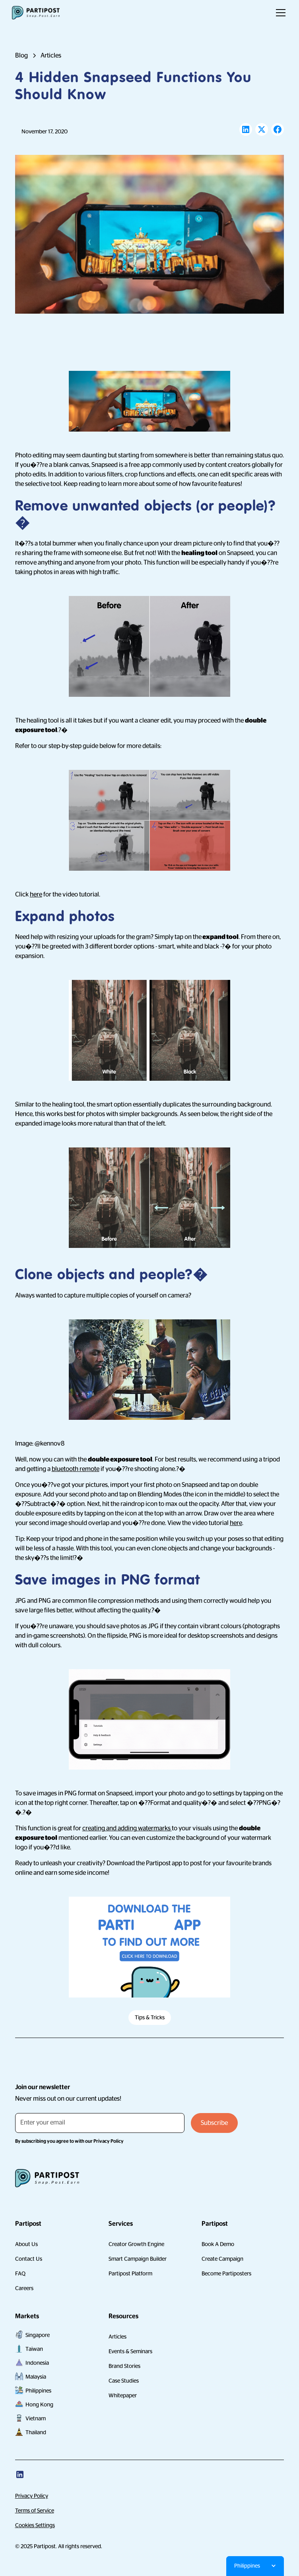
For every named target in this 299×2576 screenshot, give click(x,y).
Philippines (38, 2390)
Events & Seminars (130, 2351)
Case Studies (124, 2380)
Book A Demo (218, 2244)
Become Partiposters (226, 2273)
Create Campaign (222, 2259)
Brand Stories (124, 2366)
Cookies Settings (35, 2525)
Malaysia (35, 2376)
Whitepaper (123, 2395)
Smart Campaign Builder (138, 2259)
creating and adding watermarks (127, 1828)
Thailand (35, 2432)
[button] (279, 12)
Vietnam (35, 2418)
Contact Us (28, 2259)
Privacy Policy (31, 2496)
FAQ (20, 2273)
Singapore (37, 2335)
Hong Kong (39, 2404)
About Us (26, 2244)
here (36, 894)
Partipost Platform (130, 2273)
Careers (24, 2288)
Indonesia (37, 2363)
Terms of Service (34, 2510)
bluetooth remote (75, 1469)
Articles (117, 2336)
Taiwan (34, 2349)
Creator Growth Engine (136, 2244)
